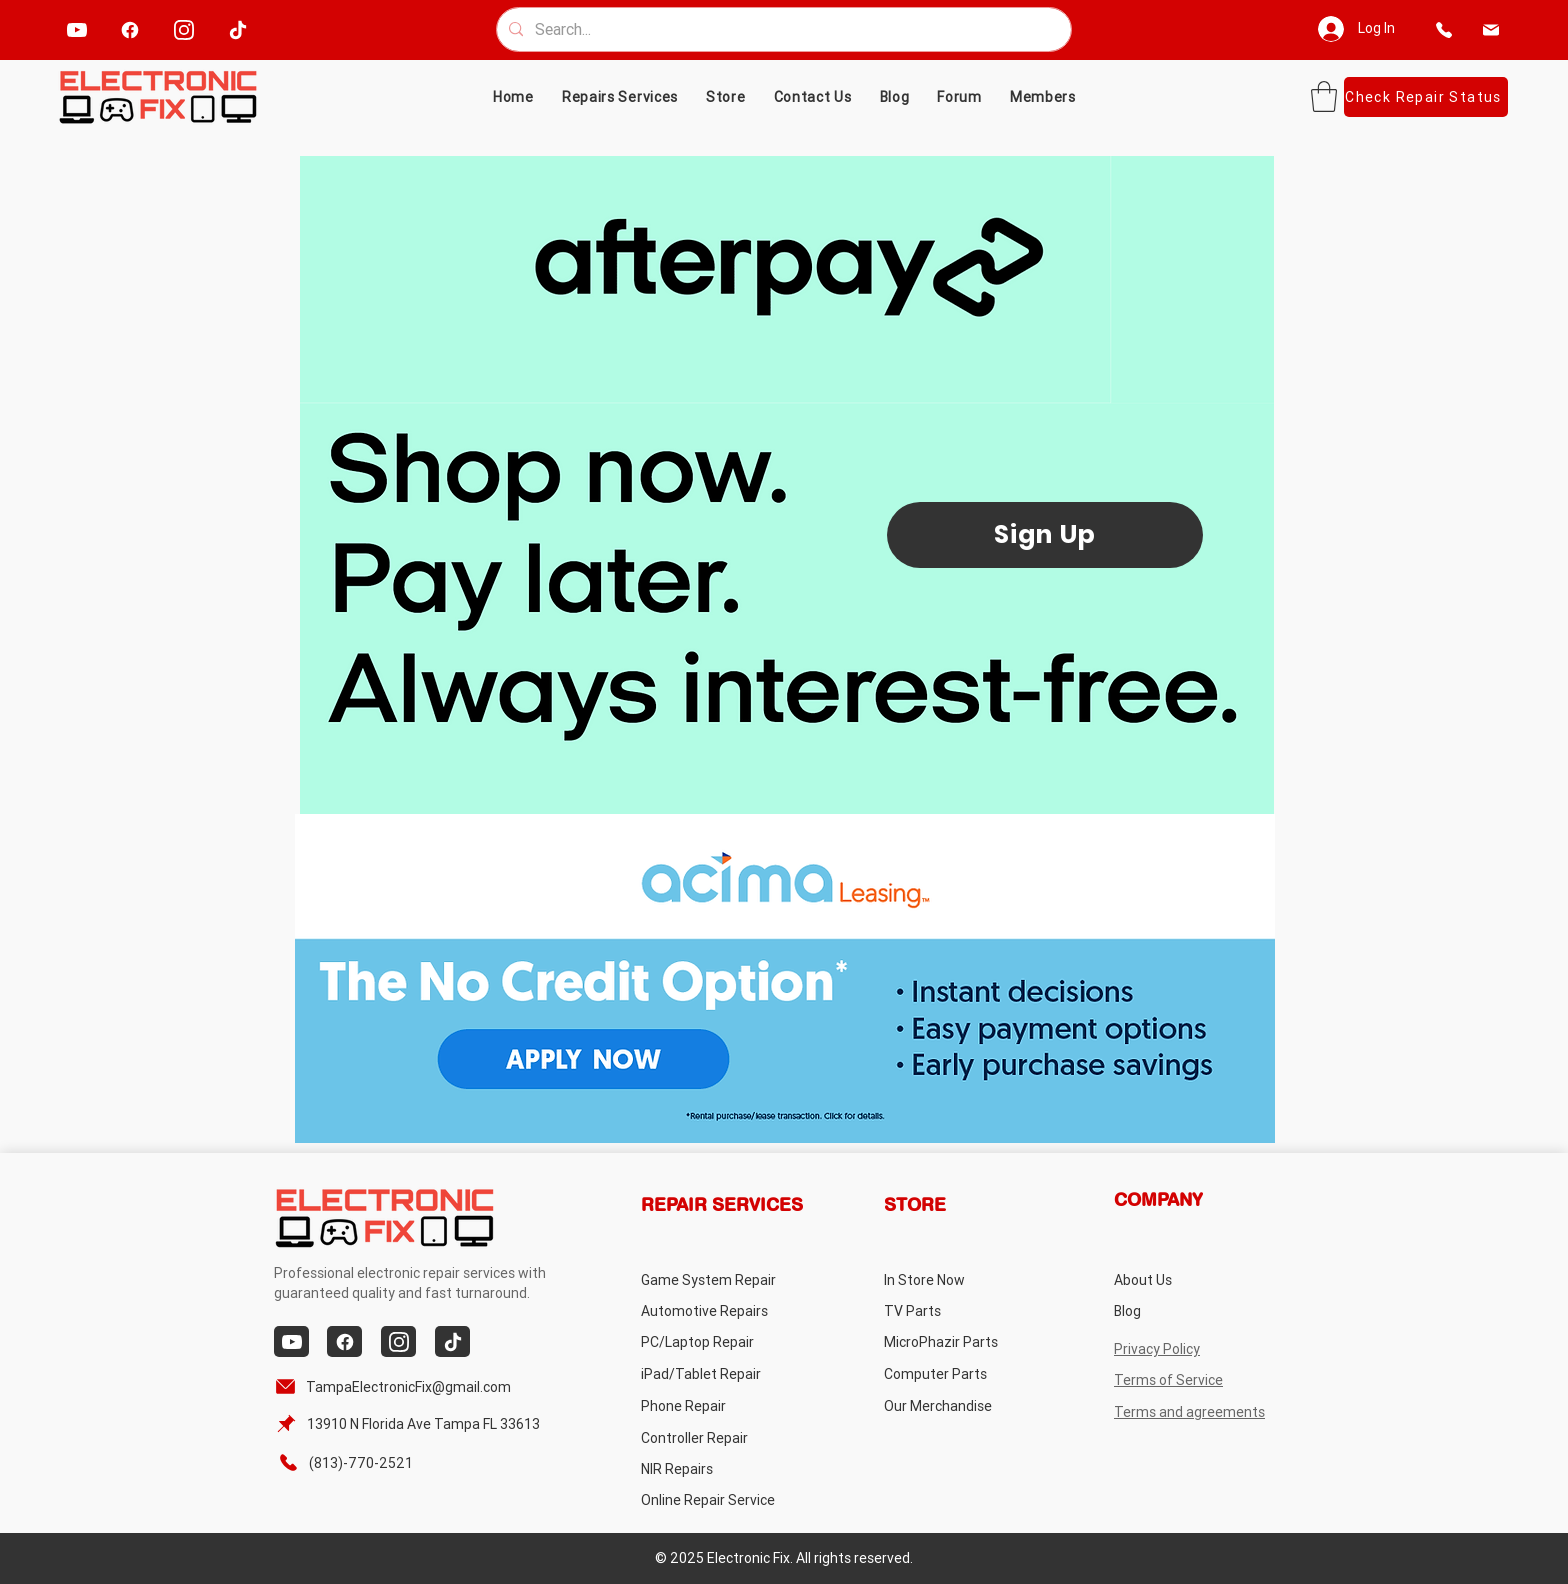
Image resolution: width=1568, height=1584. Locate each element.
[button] (726, 97)
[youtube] (76, 29)
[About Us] (1193, 1279)
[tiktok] (237, 29)
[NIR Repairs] (720, 1468)
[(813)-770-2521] (355, 1462)
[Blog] (1193, 1310)
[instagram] (183, 29)
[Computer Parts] (963, 1373)
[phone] (1444, 29)
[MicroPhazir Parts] (963, 1341)
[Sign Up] (1045, 535)
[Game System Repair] (732, 1279)
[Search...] (782, 29)
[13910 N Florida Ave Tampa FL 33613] (410, 1423)
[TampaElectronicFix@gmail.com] (396, 1386)
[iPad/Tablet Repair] (720, 1373)
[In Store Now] (963, 1279)
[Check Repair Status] (1426, 97)
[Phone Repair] (720, 1405)
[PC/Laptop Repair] (720, 1341)
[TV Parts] (963, 1310)
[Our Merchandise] (963, 1405)
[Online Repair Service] (727, 1499)
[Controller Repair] (720, 1437)
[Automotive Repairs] (720, 1310)
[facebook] (129, 29)
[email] (1491, 29)
